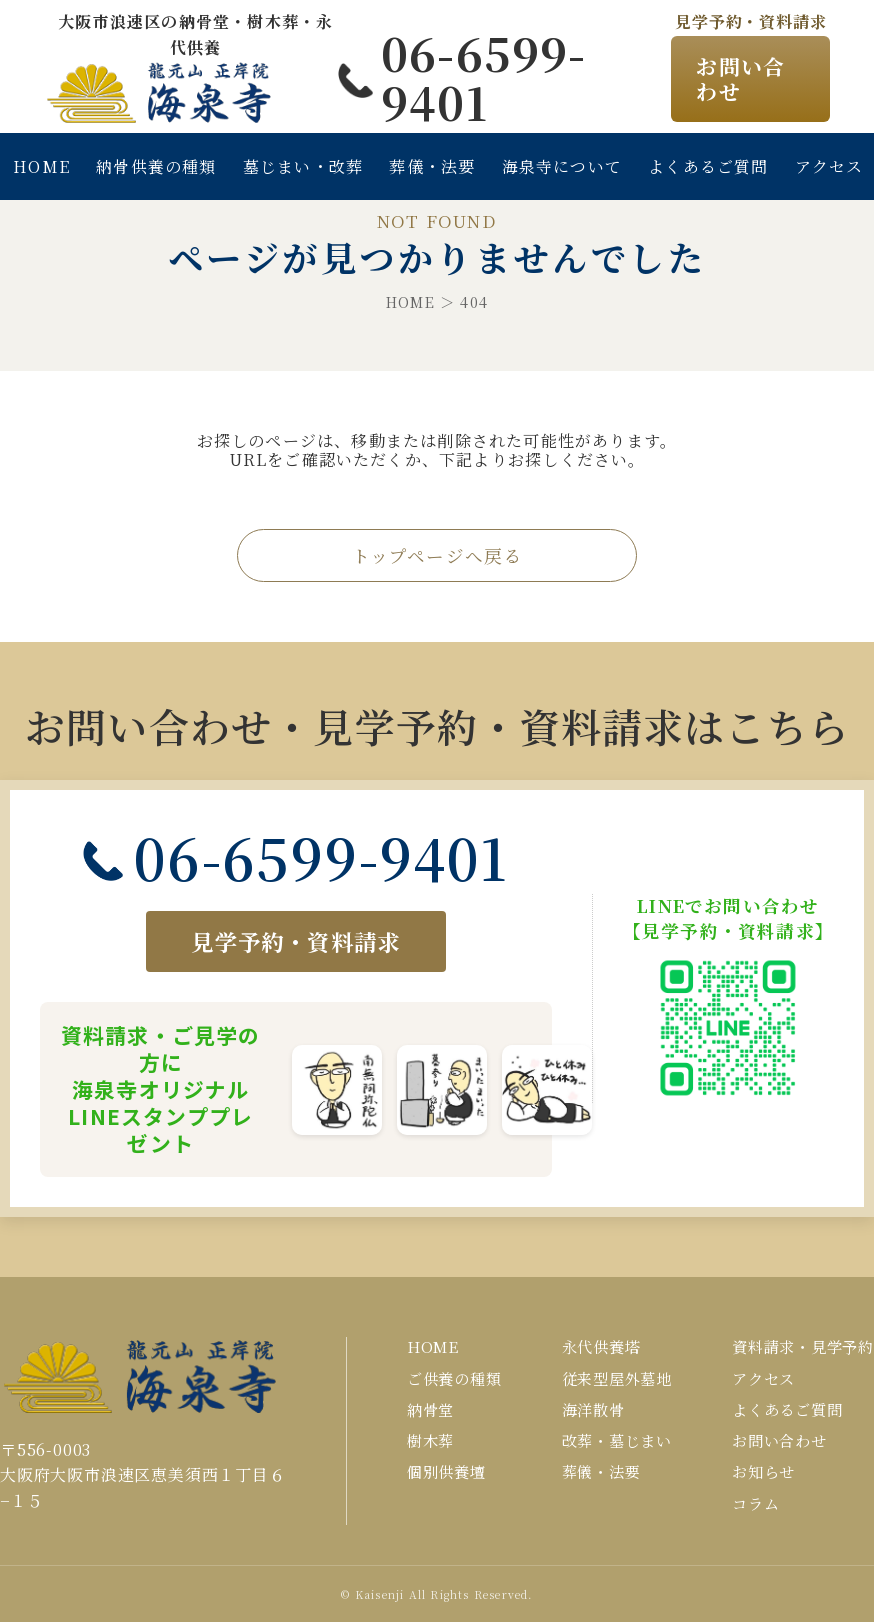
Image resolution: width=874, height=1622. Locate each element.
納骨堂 (430, 1409)
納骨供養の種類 (156, 166)
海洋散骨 (593, 1409)
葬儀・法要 (432, 166)
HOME (41, 166)
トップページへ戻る (437, 555)
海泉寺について (562, 166)
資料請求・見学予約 (803, 1346)
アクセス (763, 1378)
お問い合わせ (740, 78)
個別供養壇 (446, 1471)
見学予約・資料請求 (295, 941)
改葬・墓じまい (617, 1440)
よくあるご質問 (708, 166)
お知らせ (763, 1471)
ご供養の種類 (454, 1378)
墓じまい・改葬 (303, 166)
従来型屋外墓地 (617, 1378)
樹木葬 (430, 1440)
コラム (755, 1503)
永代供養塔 (601, 1346)
